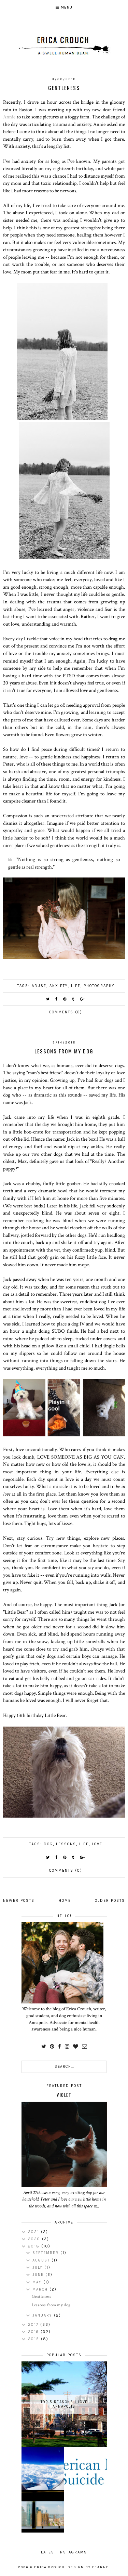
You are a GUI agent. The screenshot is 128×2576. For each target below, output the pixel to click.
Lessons (66, 1844)
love (97, 1844)
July (38, 2267)
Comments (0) (65, 1012)
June (38, 2274)
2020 (35, 2239)
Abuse (39, 986)
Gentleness (64, 87)
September (46, 2253)
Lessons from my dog (64, 1051)
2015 (34, 2339)
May (37, 2282)
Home (65, 1900)
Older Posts (110, 1900)
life (76, 986)
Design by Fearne (88, 2567)
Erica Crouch (49, 2567)
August (42, 2260)
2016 (34, 2332)
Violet (64, 2094)
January (43, 2315)
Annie (9, 116)
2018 (34, 2246)
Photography (99, 986)
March (40, 2289)
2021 (34, 2232)
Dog (48, 1844)
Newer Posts (18, 1900)
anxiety (58, 986)
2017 (34, 2324)
